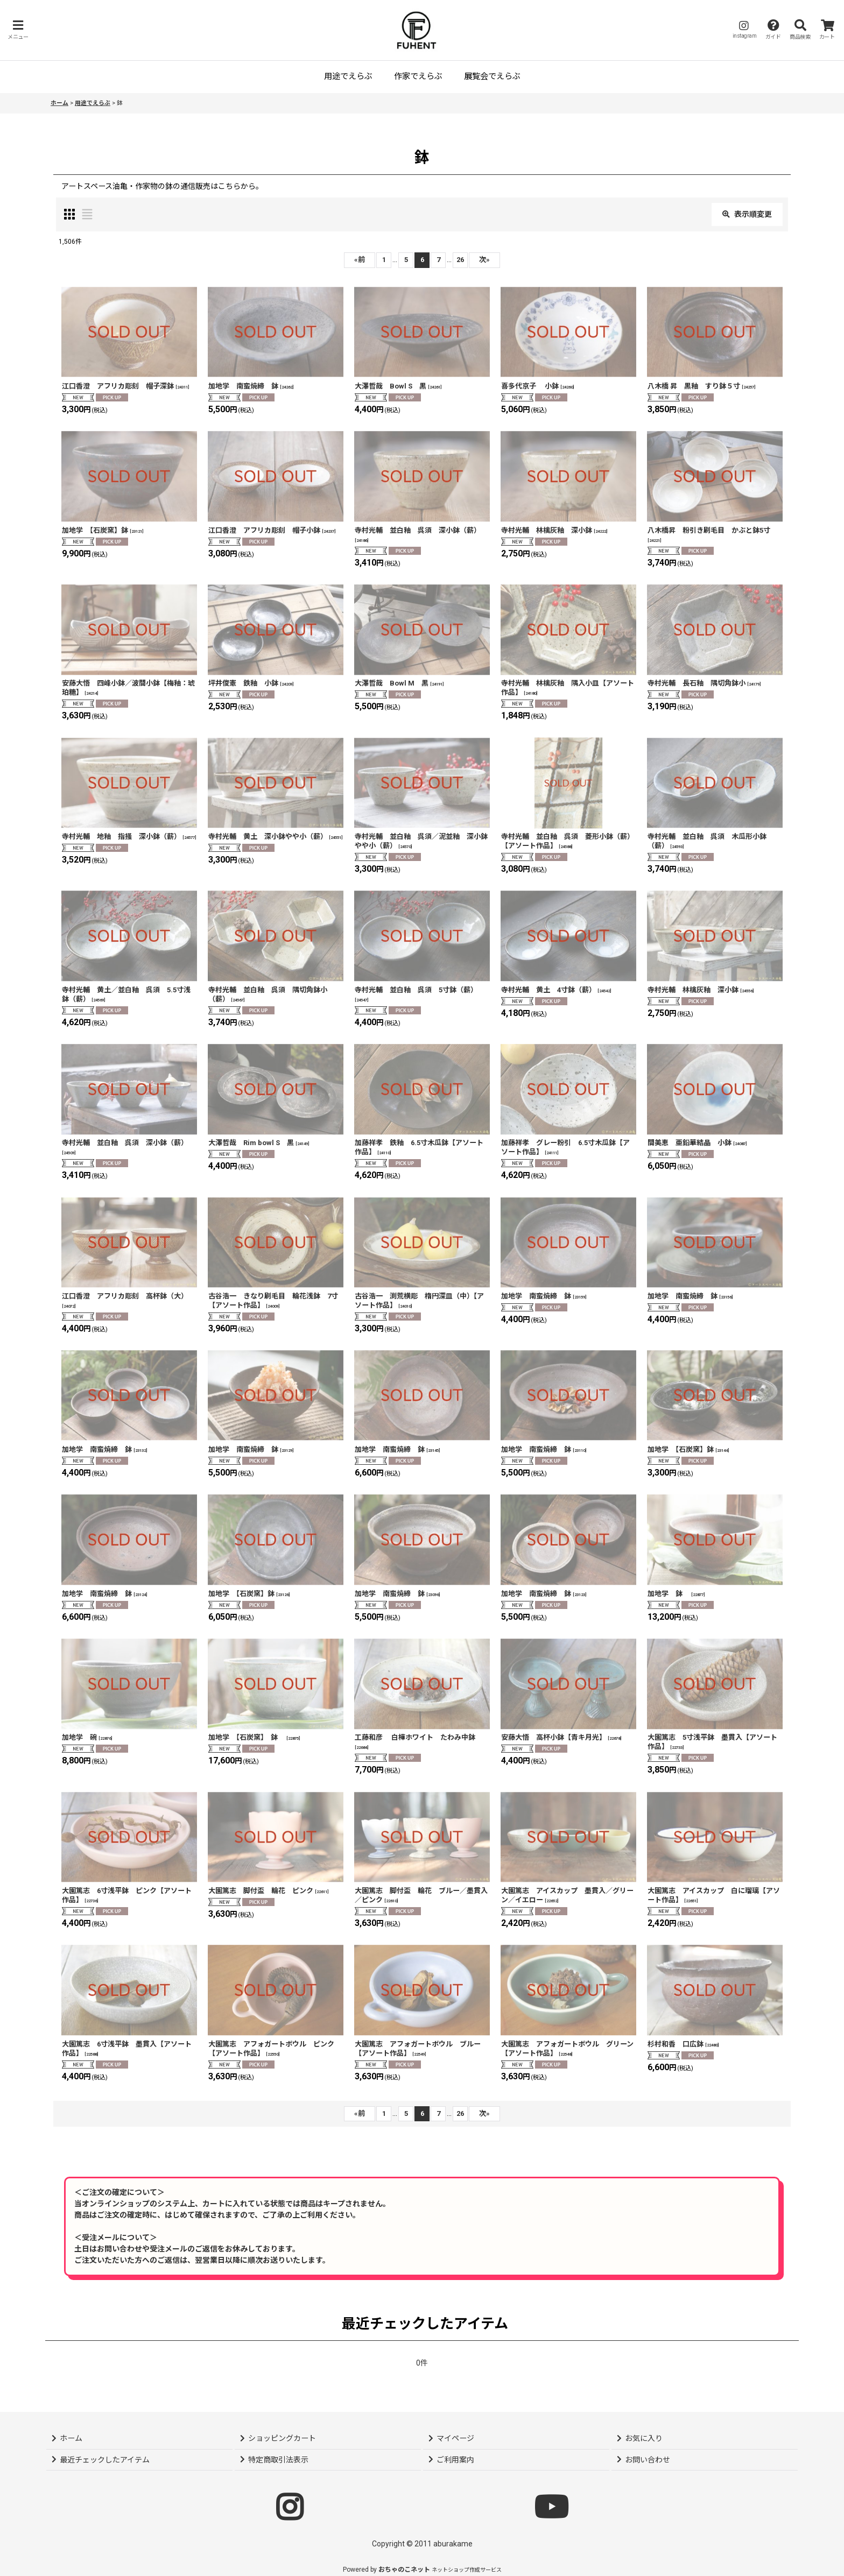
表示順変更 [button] (747, 214)
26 (460, 260)
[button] (17, 30)
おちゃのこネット (404, 2569)
